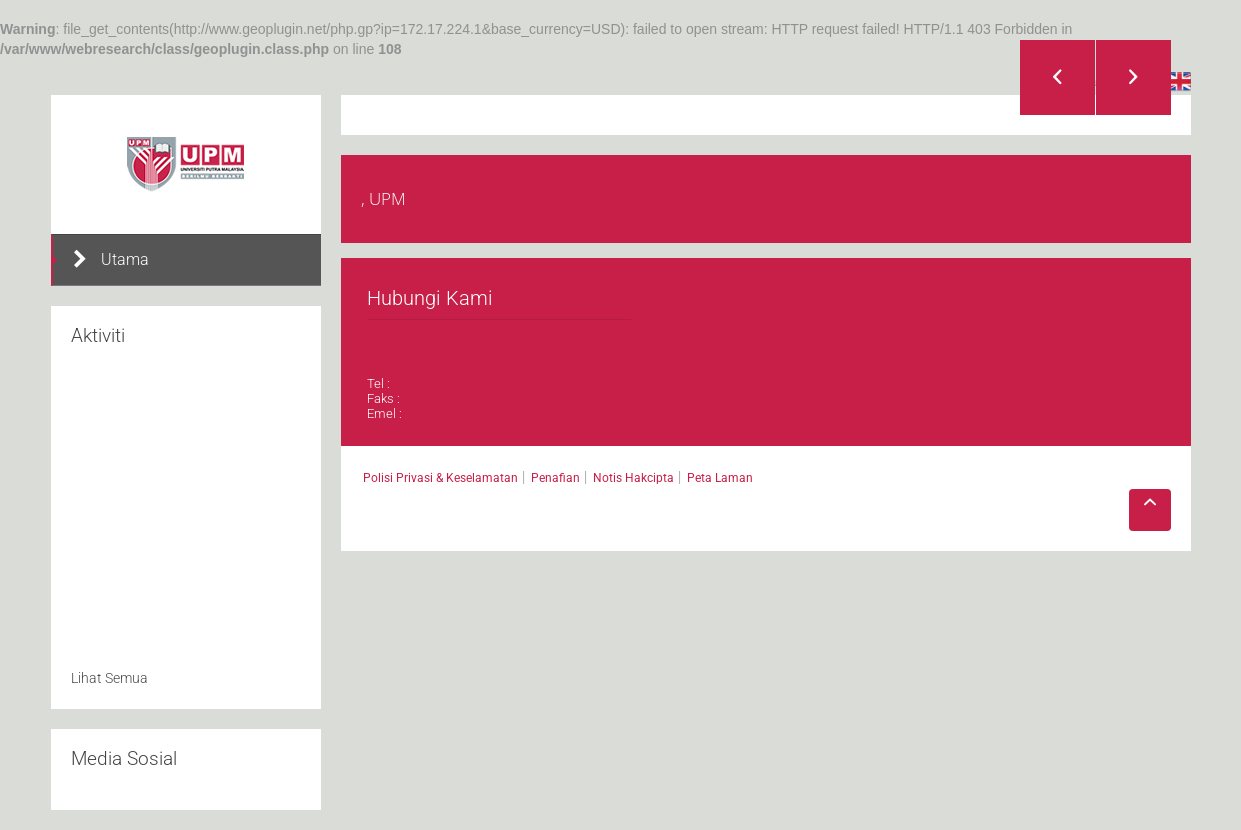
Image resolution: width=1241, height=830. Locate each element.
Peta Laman (720, 478)
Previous (1057, 77)
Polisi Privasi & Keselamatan (440, 478)
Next (1133, 77)
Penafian (555, 478)
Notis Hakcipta (633, 478)
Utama (110, 258)
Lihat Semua (109, 678)
